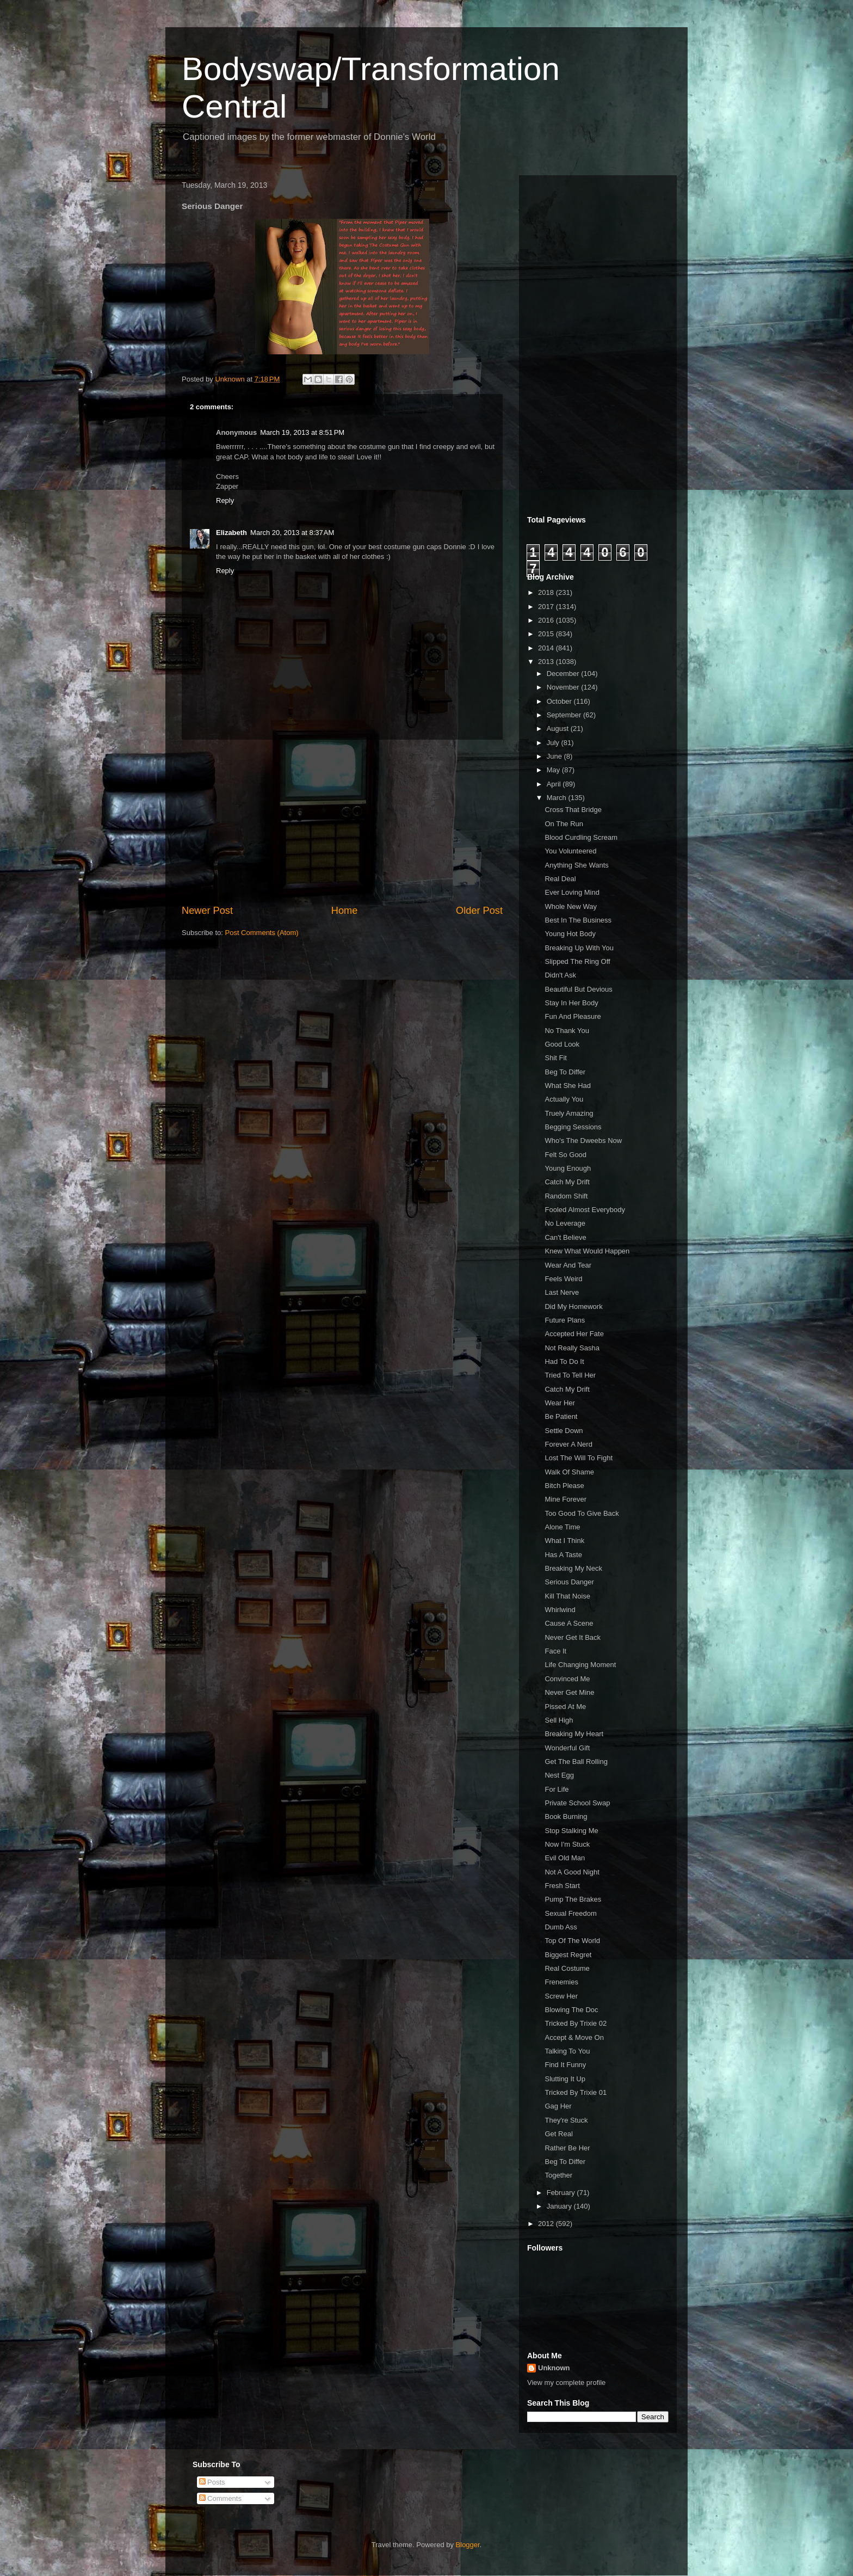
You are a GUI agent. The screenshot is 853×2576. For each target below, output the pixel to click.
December (564, 673)
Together (558, 2175)
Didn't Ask (560, 975)
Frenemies (561, 1982)
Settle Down (564, 1431)
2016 (547, 620)
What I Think (564, 1540)
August (559, 728)
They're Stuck (566, 2120)
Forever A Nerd (568, 1444)
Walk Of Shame (569, 1472)
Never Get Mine (569, 1692)
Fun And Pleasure (573, 1016)
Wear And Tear (568, 1265)
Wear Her (559, 1403)
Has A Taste (563, 1555)
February (562, 2192)
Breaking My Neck (573, 1568)
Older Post (479, 910)
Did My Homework (573, 1306)
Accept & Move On (574, 2037)
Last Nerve (562, 1292)
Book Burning (566, 1816)
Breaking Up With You (579, 948)
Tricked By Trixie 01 (576, 2092)
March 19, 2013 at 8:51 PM (302, 432)
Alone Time (562, 1527)
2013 (547, 661)
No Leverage (565, 1223)
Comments (220, 2498)
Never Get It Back (573, 1637)
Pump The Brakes (573, 1899)
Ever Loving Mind (572, 892)
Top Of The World (572, 1940)
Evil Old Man (565, 1858)
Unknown (554, 2368)
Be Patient (561, 1416)
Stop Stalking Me (571, 1831)
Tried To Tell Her (570, 1375)
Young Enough (568, 1168)
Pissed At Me (565, 1706)
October (560, 701)
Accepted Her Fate (574, 1334)
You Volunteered (570, 851)
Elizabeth (231, 532)
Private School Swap (577, 1803)
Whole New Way (571, 906)
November (564, 687)
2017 (547, 606)
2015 (547, 634)
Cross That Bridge (573, 810)
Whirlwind (560, 1610)
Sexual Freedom (570, 1913)
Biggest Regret (568, 1955)
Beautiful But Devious (578, 989)
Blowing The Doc (571, 2010)
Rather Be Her (567, 2148)
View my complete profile (566, 2382)
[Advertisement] (342, 822)
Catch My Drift (567, 1182)
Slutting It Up (565, 2079)
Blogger (468, 2545)
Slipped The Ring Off (577, 961)
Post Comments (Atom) (262, 933)
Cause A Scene (569, 1623)
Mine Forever (565, 1499)
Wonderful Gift (567, 1748)
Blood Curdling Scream (581, 837)
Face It (555, 1651)
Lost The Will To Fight (579, 1458)
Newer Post (207, 910)
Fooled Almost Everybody (585, 1210)
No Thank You (567, 1030)
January (560, 2206)
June (555, 756)
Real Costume (567, 1968)
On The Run (564, 824)
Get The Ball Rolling (576, 1761)
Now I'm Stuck (567, 1844)
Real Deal (560, 879)
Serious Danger (569, 1582)
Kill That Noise (567, 1596)
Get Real (558, 2134)
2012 (547, 2224)
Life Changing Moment (580, 1665)
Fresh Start (562, 1886)
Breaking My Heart (574, 1734)
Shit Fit (555, 1058)
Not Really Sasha (572, 1348)
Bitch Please (564, 1485)
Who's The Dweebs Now (583, 1140)
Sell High (559, 1720)
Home (344, 910)
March (557, 798)
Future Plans (565, 1320)
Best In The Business (578, 920)
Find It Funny (565, 2065)
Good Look (562, 1044)
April (555, 784)
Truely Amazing (569, 1113)
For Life (556, 1789)
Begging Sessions (573, 1127)
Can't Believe (565, 1237)
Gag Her (558, 2106)
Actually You (564, 1099)
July (554, 743)
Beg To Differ (565, 1072)
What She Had (568, 1085)
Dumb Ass (561, 1927)
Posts (212, 2482)
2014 (547, 648)
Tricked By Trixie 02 (576, 2023)
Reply (225, 500)
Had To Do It (564, 1361)
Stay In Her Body (571, 1003)
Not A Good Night (572, 1872)
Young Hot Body (570, 934)
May (554, 770)
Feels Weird (563, 1279)
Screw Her (561, 1996)
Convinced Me (567, 1679)
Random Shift (566, 1196)
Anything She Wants (576, 865)
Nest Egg (559, 1775)
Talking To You (567, 2051)
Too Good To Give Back (582, 1513)
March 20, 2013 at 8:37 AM (292, 532)
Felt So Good (565, 1155)
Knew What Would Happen (587, 1251)
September (565, 715)
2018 (547, 592)
